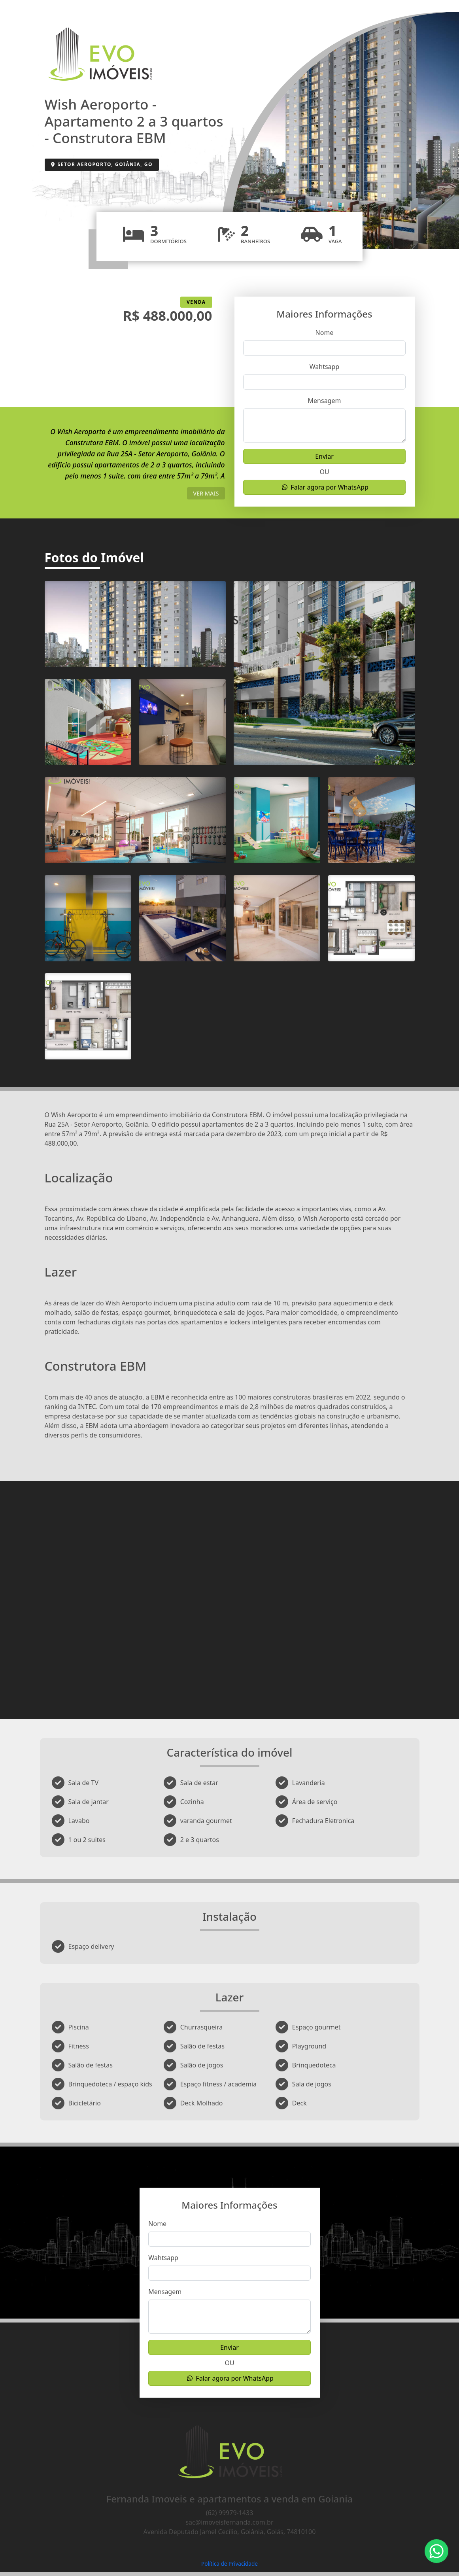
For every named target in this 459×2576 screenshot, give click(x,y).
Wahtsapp (325, 366)
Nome (324, 332)
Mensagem (324, 400)
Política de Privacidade (229, 2563)
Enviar (324, 456)
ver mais (206, 493)
